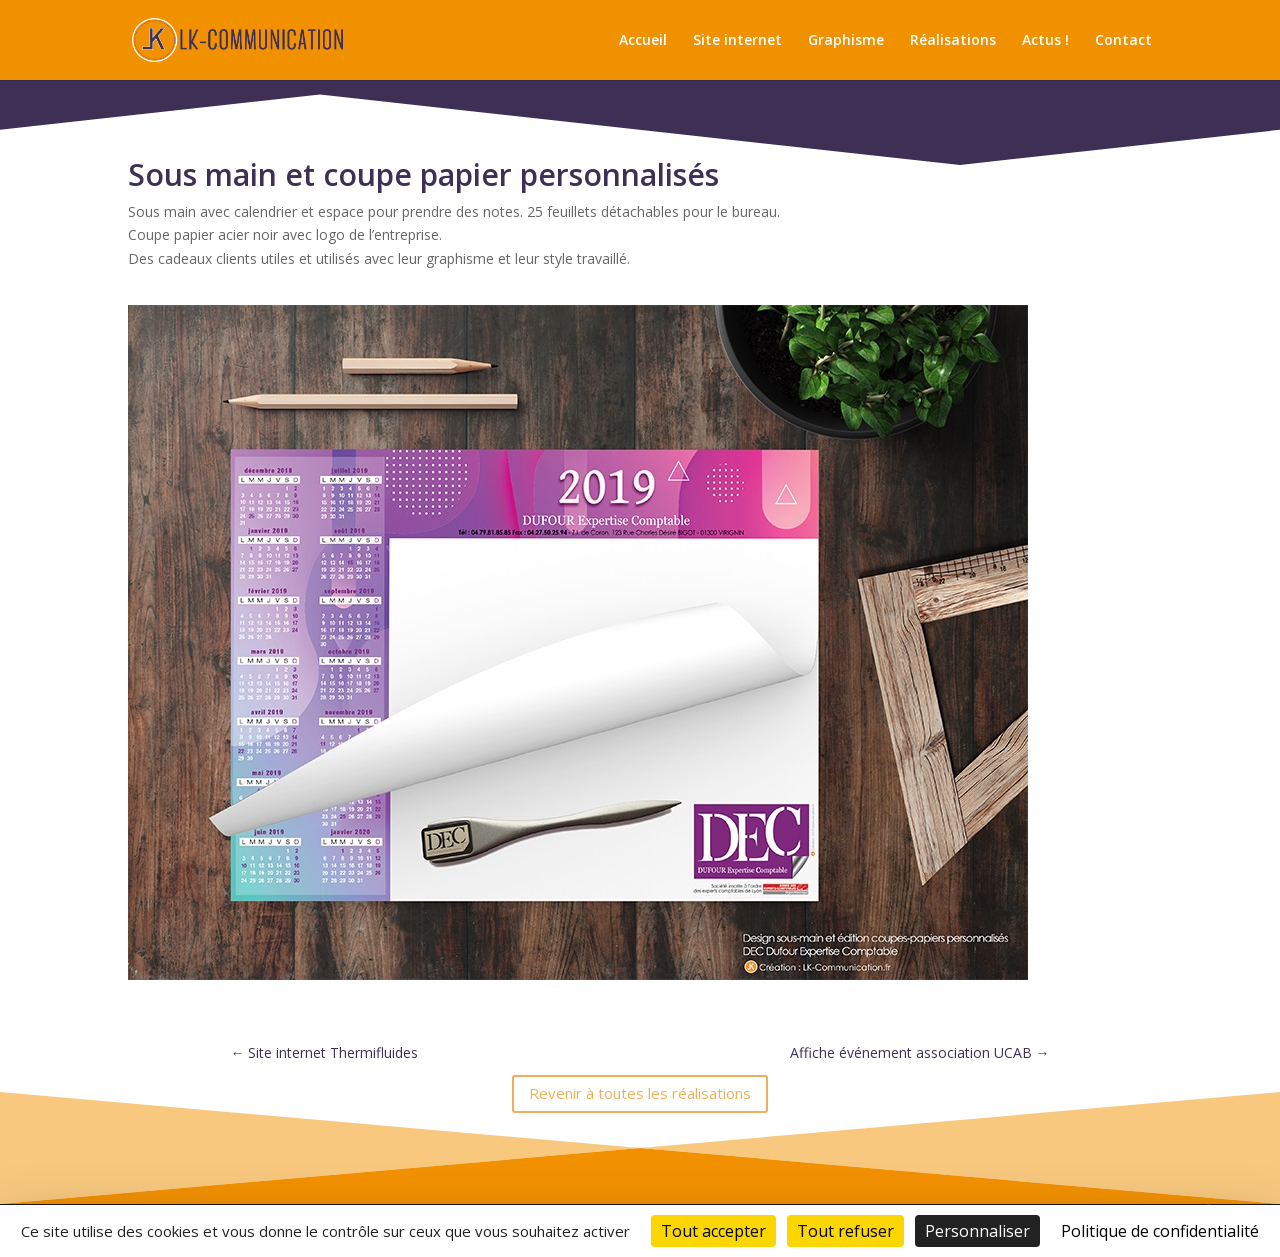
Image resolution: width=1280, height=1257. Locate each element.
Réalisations (953, 41)
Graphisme (846, 41)
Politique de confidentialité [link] (1160, 1231)
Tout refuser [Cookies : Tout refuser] (845, 1231)
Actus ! (1045, 41)
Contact (1123, 41)
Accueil (643, 41)
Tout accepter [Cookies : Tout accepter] (713, 1231)
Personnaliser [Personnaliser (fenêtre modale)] (977, 1231)
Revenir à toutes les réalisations (640, 1093)
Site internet (737, 41)
